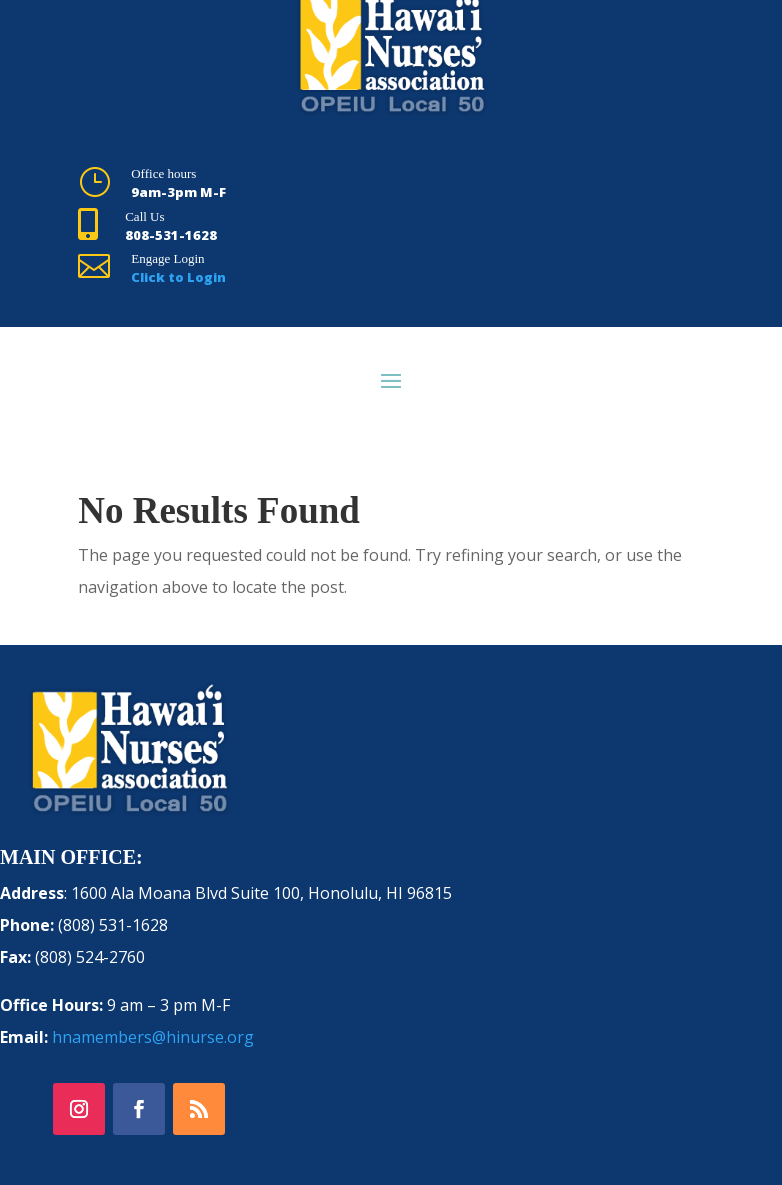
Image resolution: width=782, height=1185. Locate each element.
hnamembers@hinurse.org (153, 1037)
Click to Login (178, 277)
